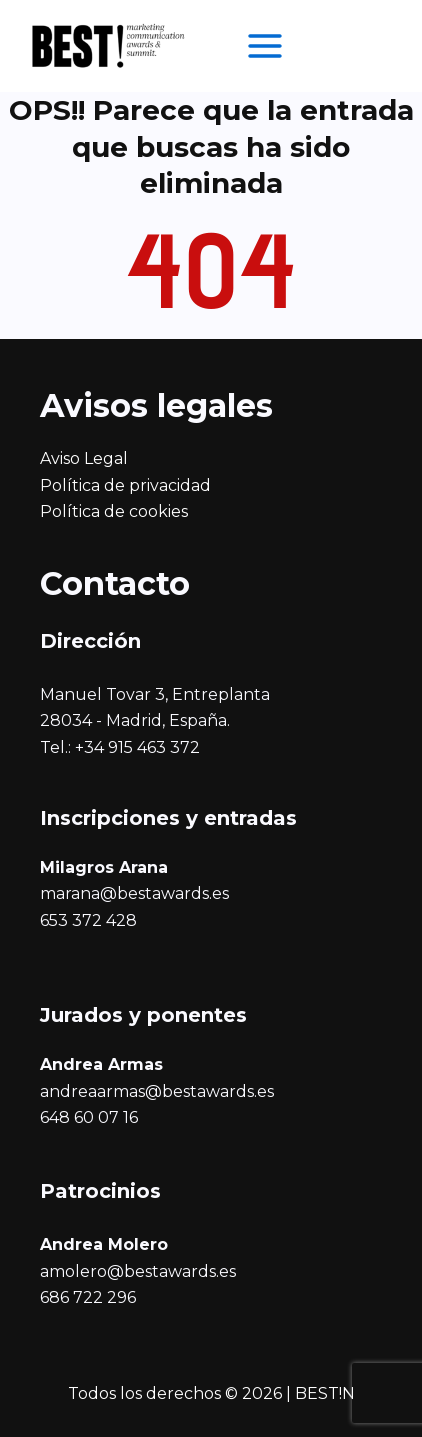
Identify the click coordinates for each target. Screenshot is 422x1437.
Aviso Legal (84, 458)
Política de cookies (114, 511)
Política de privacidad (125, 485)
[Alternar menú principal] (265, 46)
